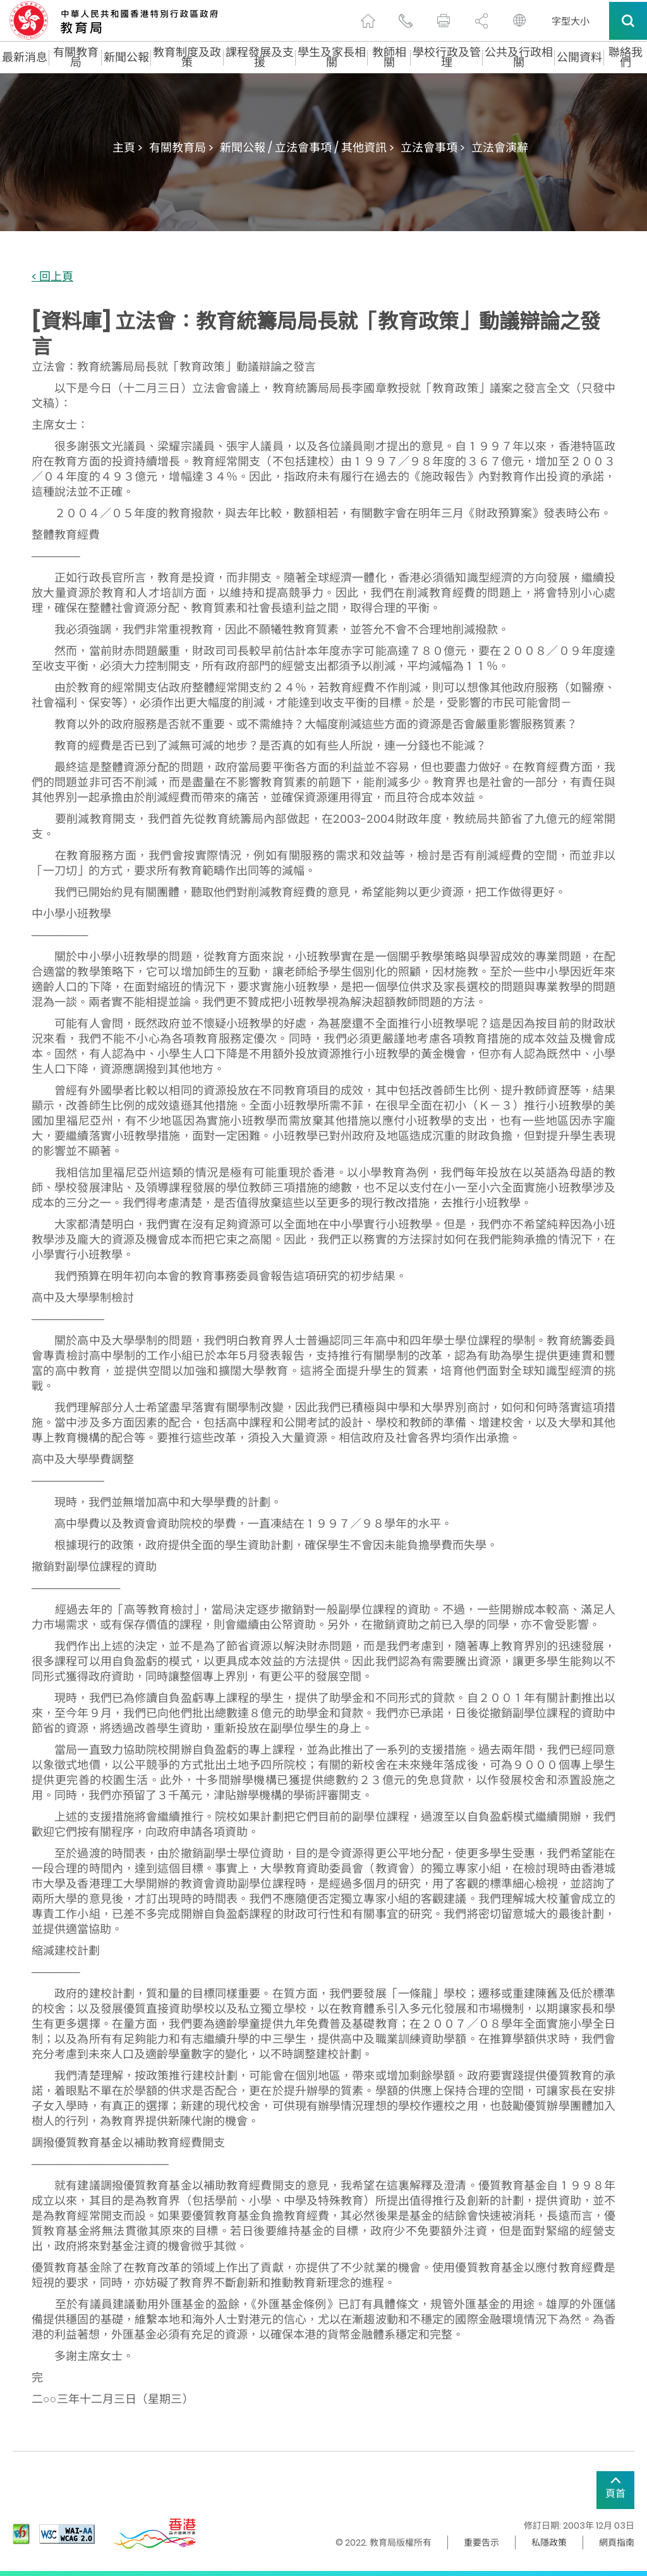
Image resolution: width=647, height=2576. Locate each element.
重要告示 (481, 2542)
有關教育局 (76, 57)
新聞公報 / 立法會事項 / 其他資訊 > (307, 147)
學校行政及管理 (447, 57)
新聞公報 (126, 57)
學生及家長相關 (332, 57)
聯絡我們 (625, 57)
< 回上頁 (52, 277)
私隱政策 (549, 2542)
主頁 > (127, 147)
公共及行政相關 (519, 57)
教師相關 (389, 57)
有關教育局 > (181, 147)
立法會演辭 (499, 147)
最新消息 (24, 57)
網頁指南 (616, 2542)
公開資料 (579, 57)
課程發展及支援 (260, 57)
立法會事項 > (433, 147)
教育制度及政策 (187, 57)
